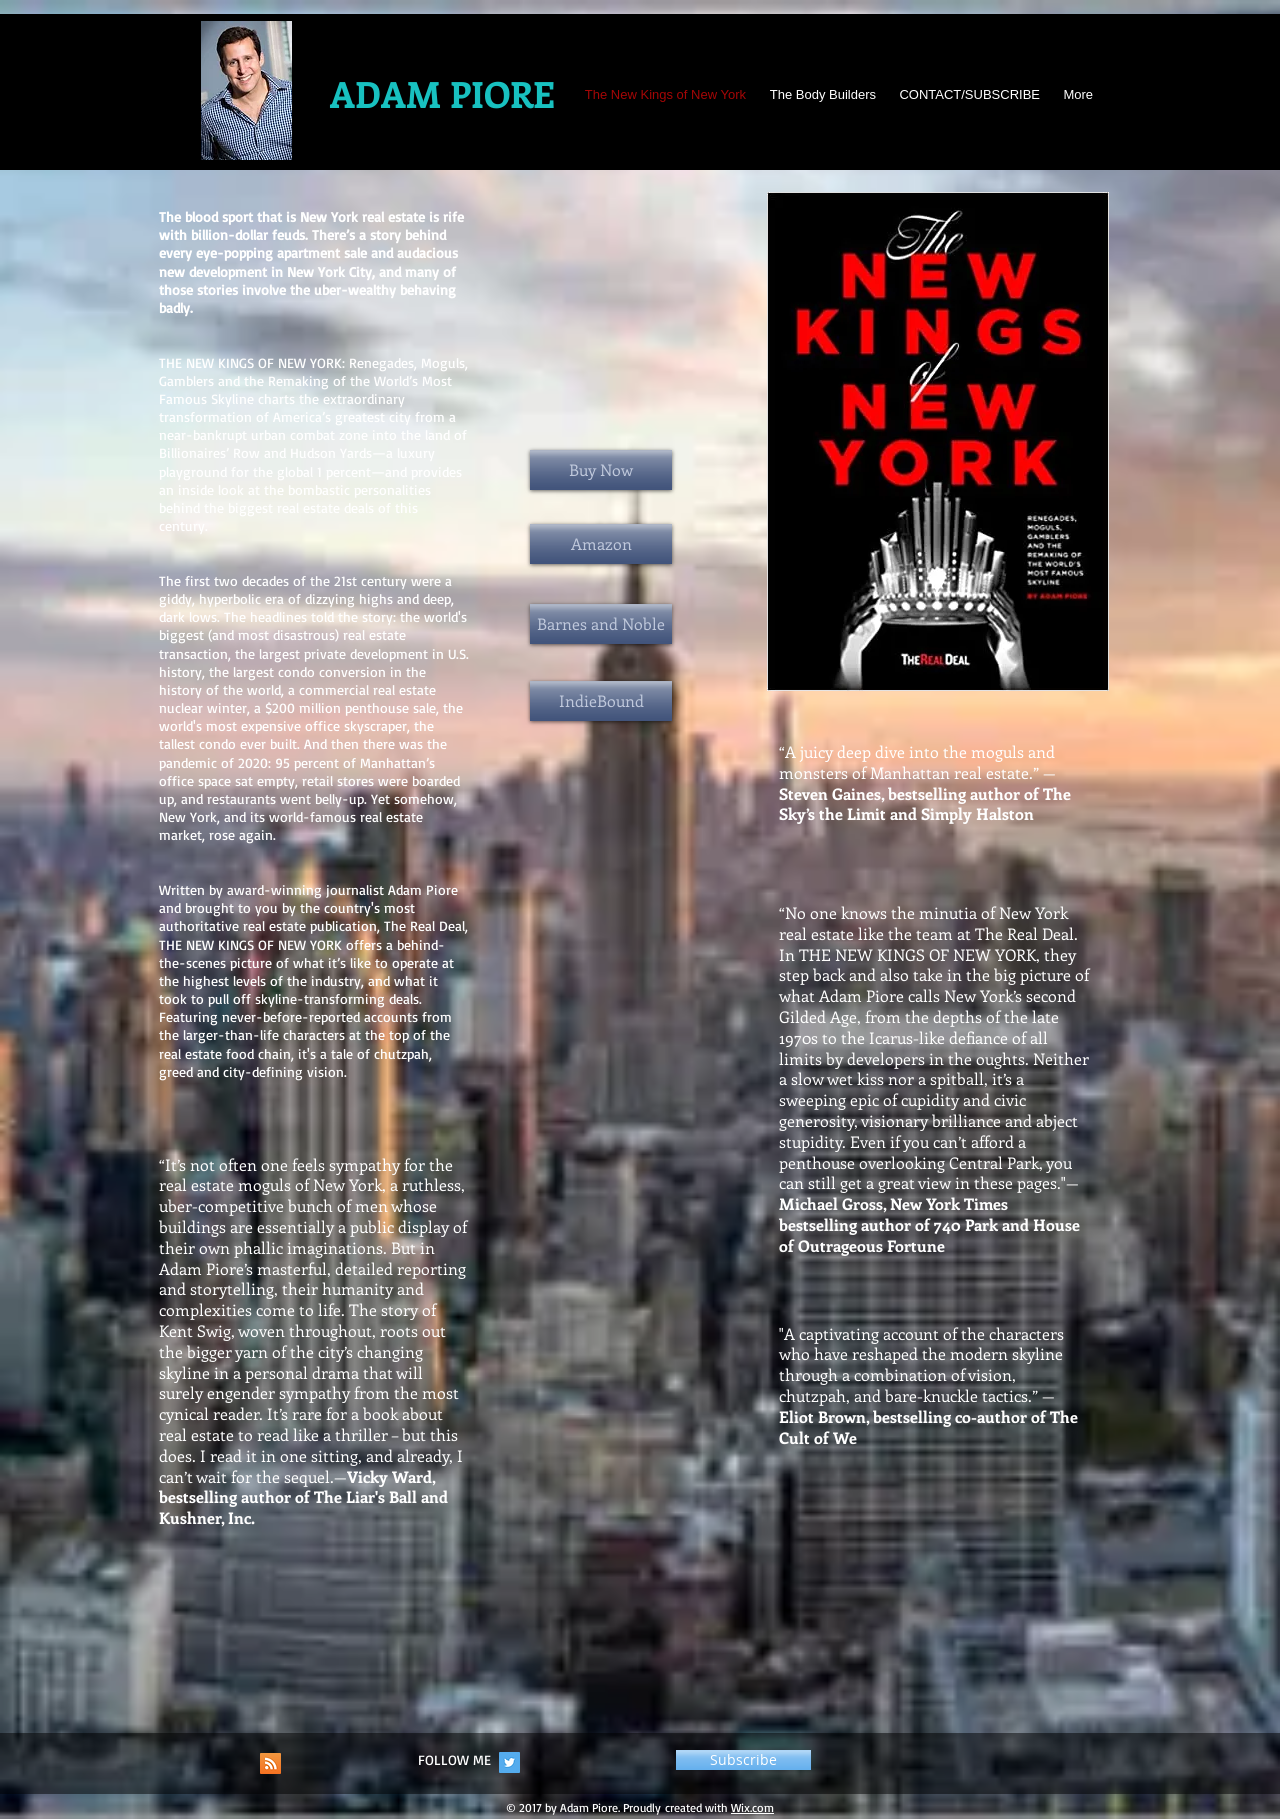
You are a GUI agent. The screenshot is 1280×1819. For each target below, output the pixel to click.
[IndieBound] (601, 701)
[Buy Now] (601, 470)
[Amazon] (601, 544)
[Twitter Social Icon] (509, 1762)
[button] (743, 1760)
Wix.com (752, 1807)
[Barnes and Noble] (601, 624)
